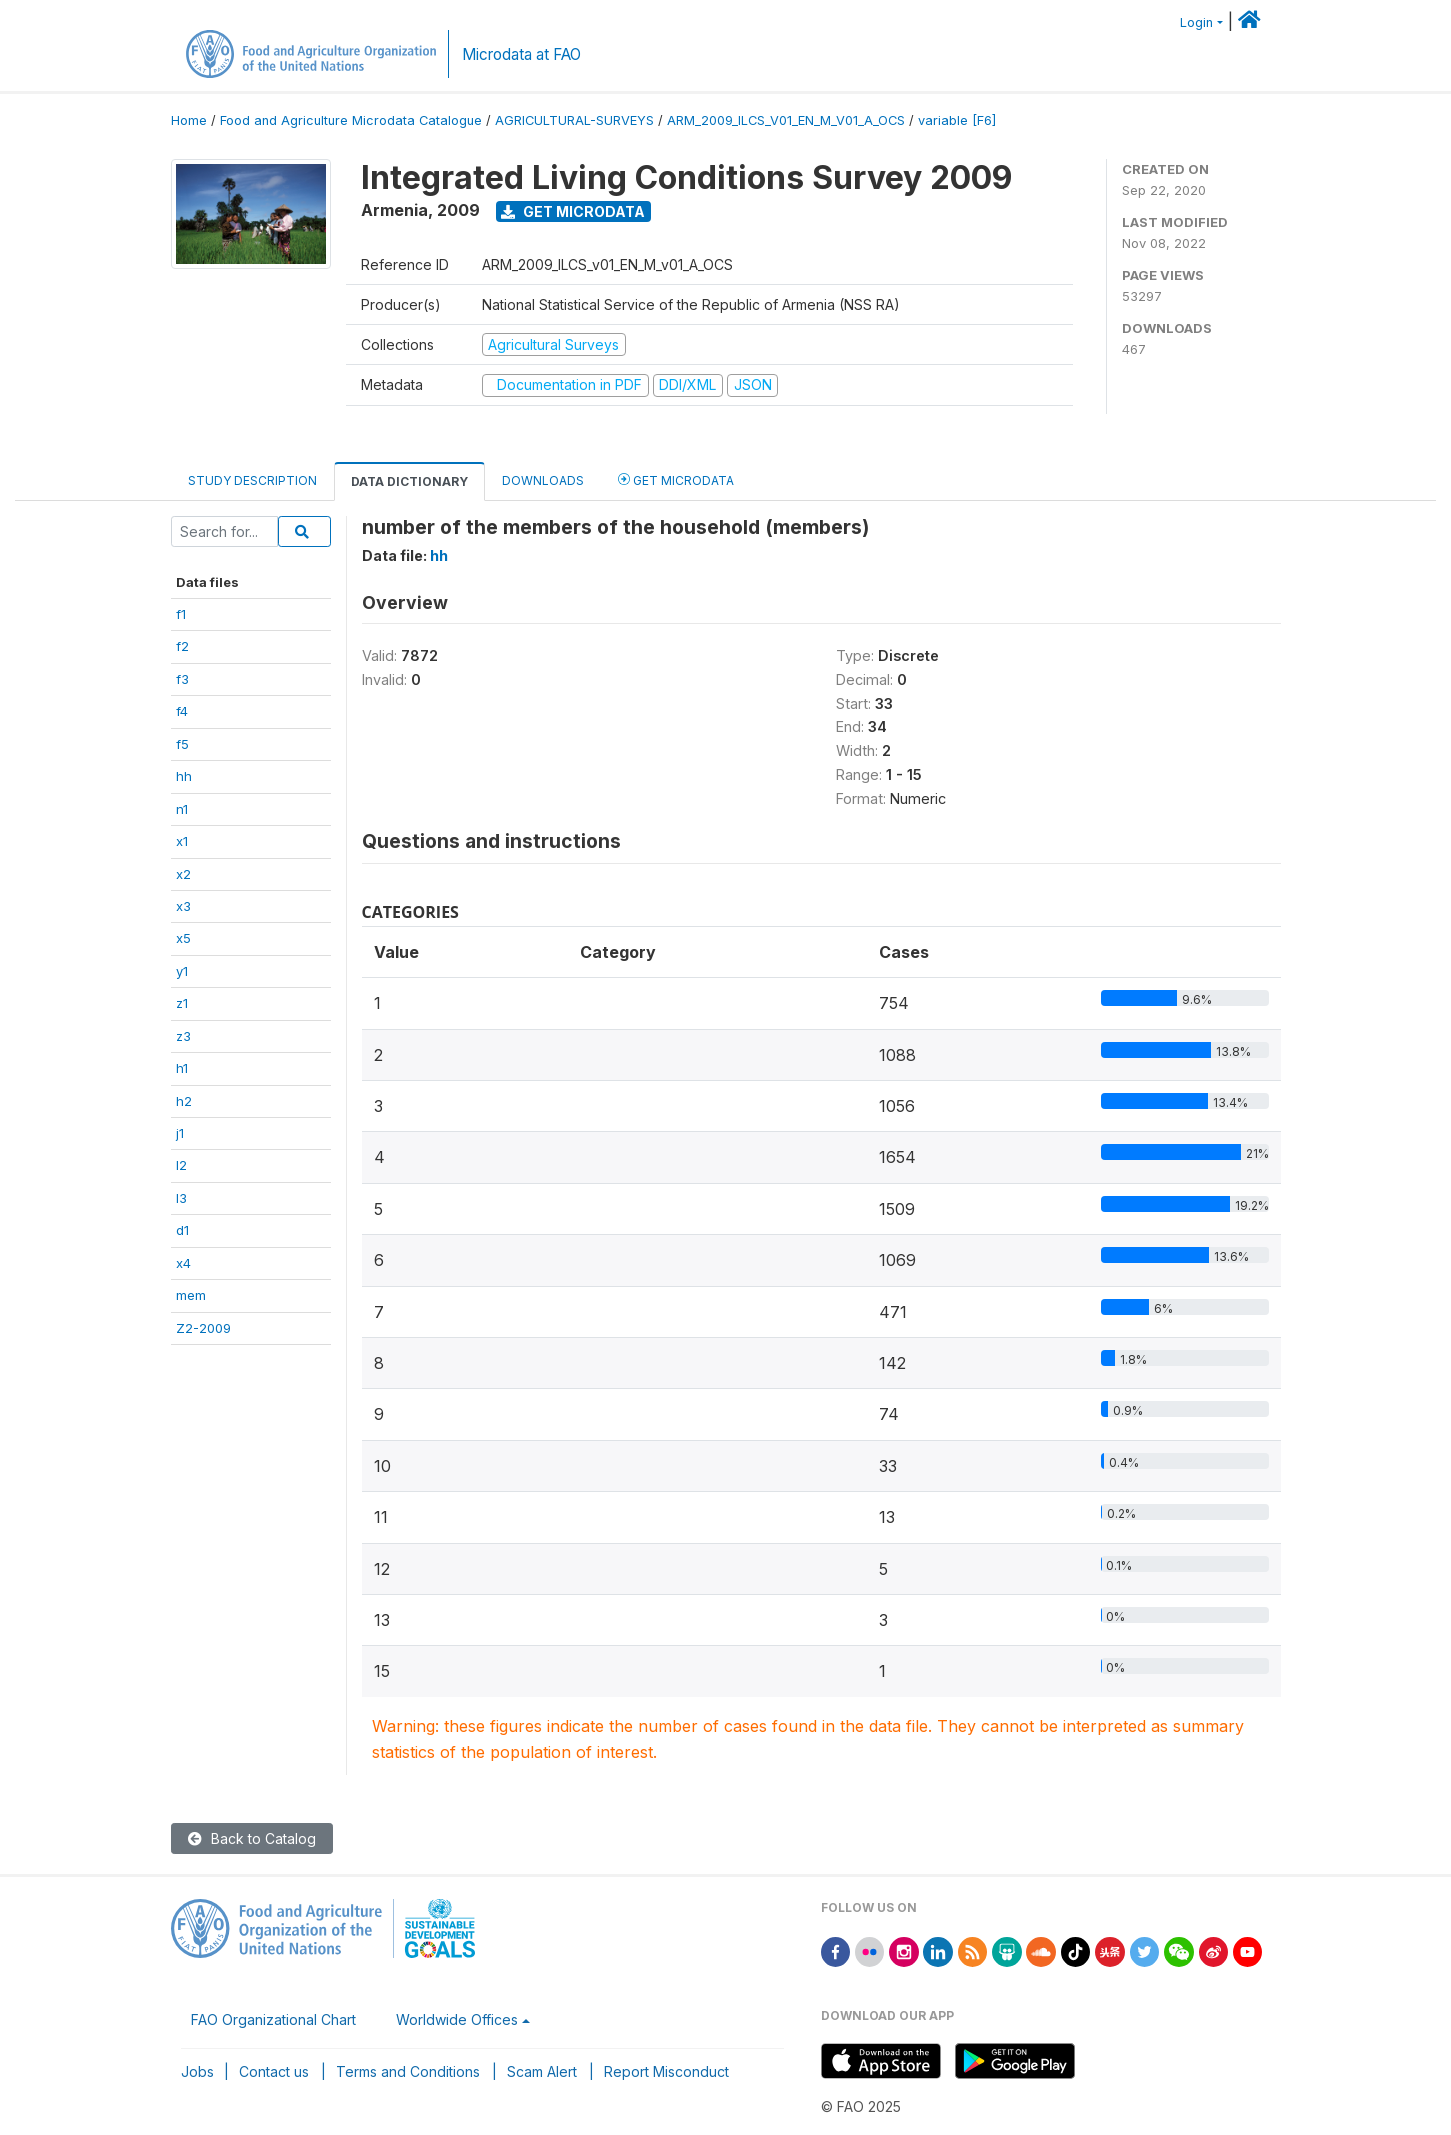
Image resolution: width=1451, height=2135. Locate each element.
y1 (182, 971)
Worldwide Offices (457, 2019)
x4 (183, 1263)
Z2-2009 (203, 1328)
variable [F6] (957, 120)
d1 (182, 1230)
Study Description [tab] (252, 480)
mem (191, 1295)
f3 (182, 679)
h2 (184, 1101)
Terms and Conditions (408, 2071)
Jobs (197, 2071)
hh (184, 776)
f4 (182, 711)
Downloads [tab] (543, 480)
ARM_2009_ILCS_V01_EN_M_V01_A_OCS (786, 120)
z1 (182, 1003)
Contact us (274, 2071)
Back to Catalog (252, 1838)
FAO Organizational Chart (273, 2019)
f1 (181, 614)
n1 (182, 809)
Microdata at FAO (521, 54)
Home (189, 120)
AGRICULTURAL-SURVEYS (574, 120)
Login (1196, 22)
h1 (182, 1068)
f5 (182, 744)
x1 (182, 841)
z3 (183, 1036)
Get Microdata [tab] (676, 479)
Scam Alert (542, 2071)
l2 (181, 1165)
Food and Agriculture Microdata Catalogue (351, 120)
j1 (180, 1133)
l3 (181, 1198)
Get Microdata (573, 211)
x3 (183, 906)
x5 (183, 938)
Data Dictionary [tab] (409, 481)
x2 (183, 874)
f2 (182, 646)
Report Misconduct (666, 2071)
